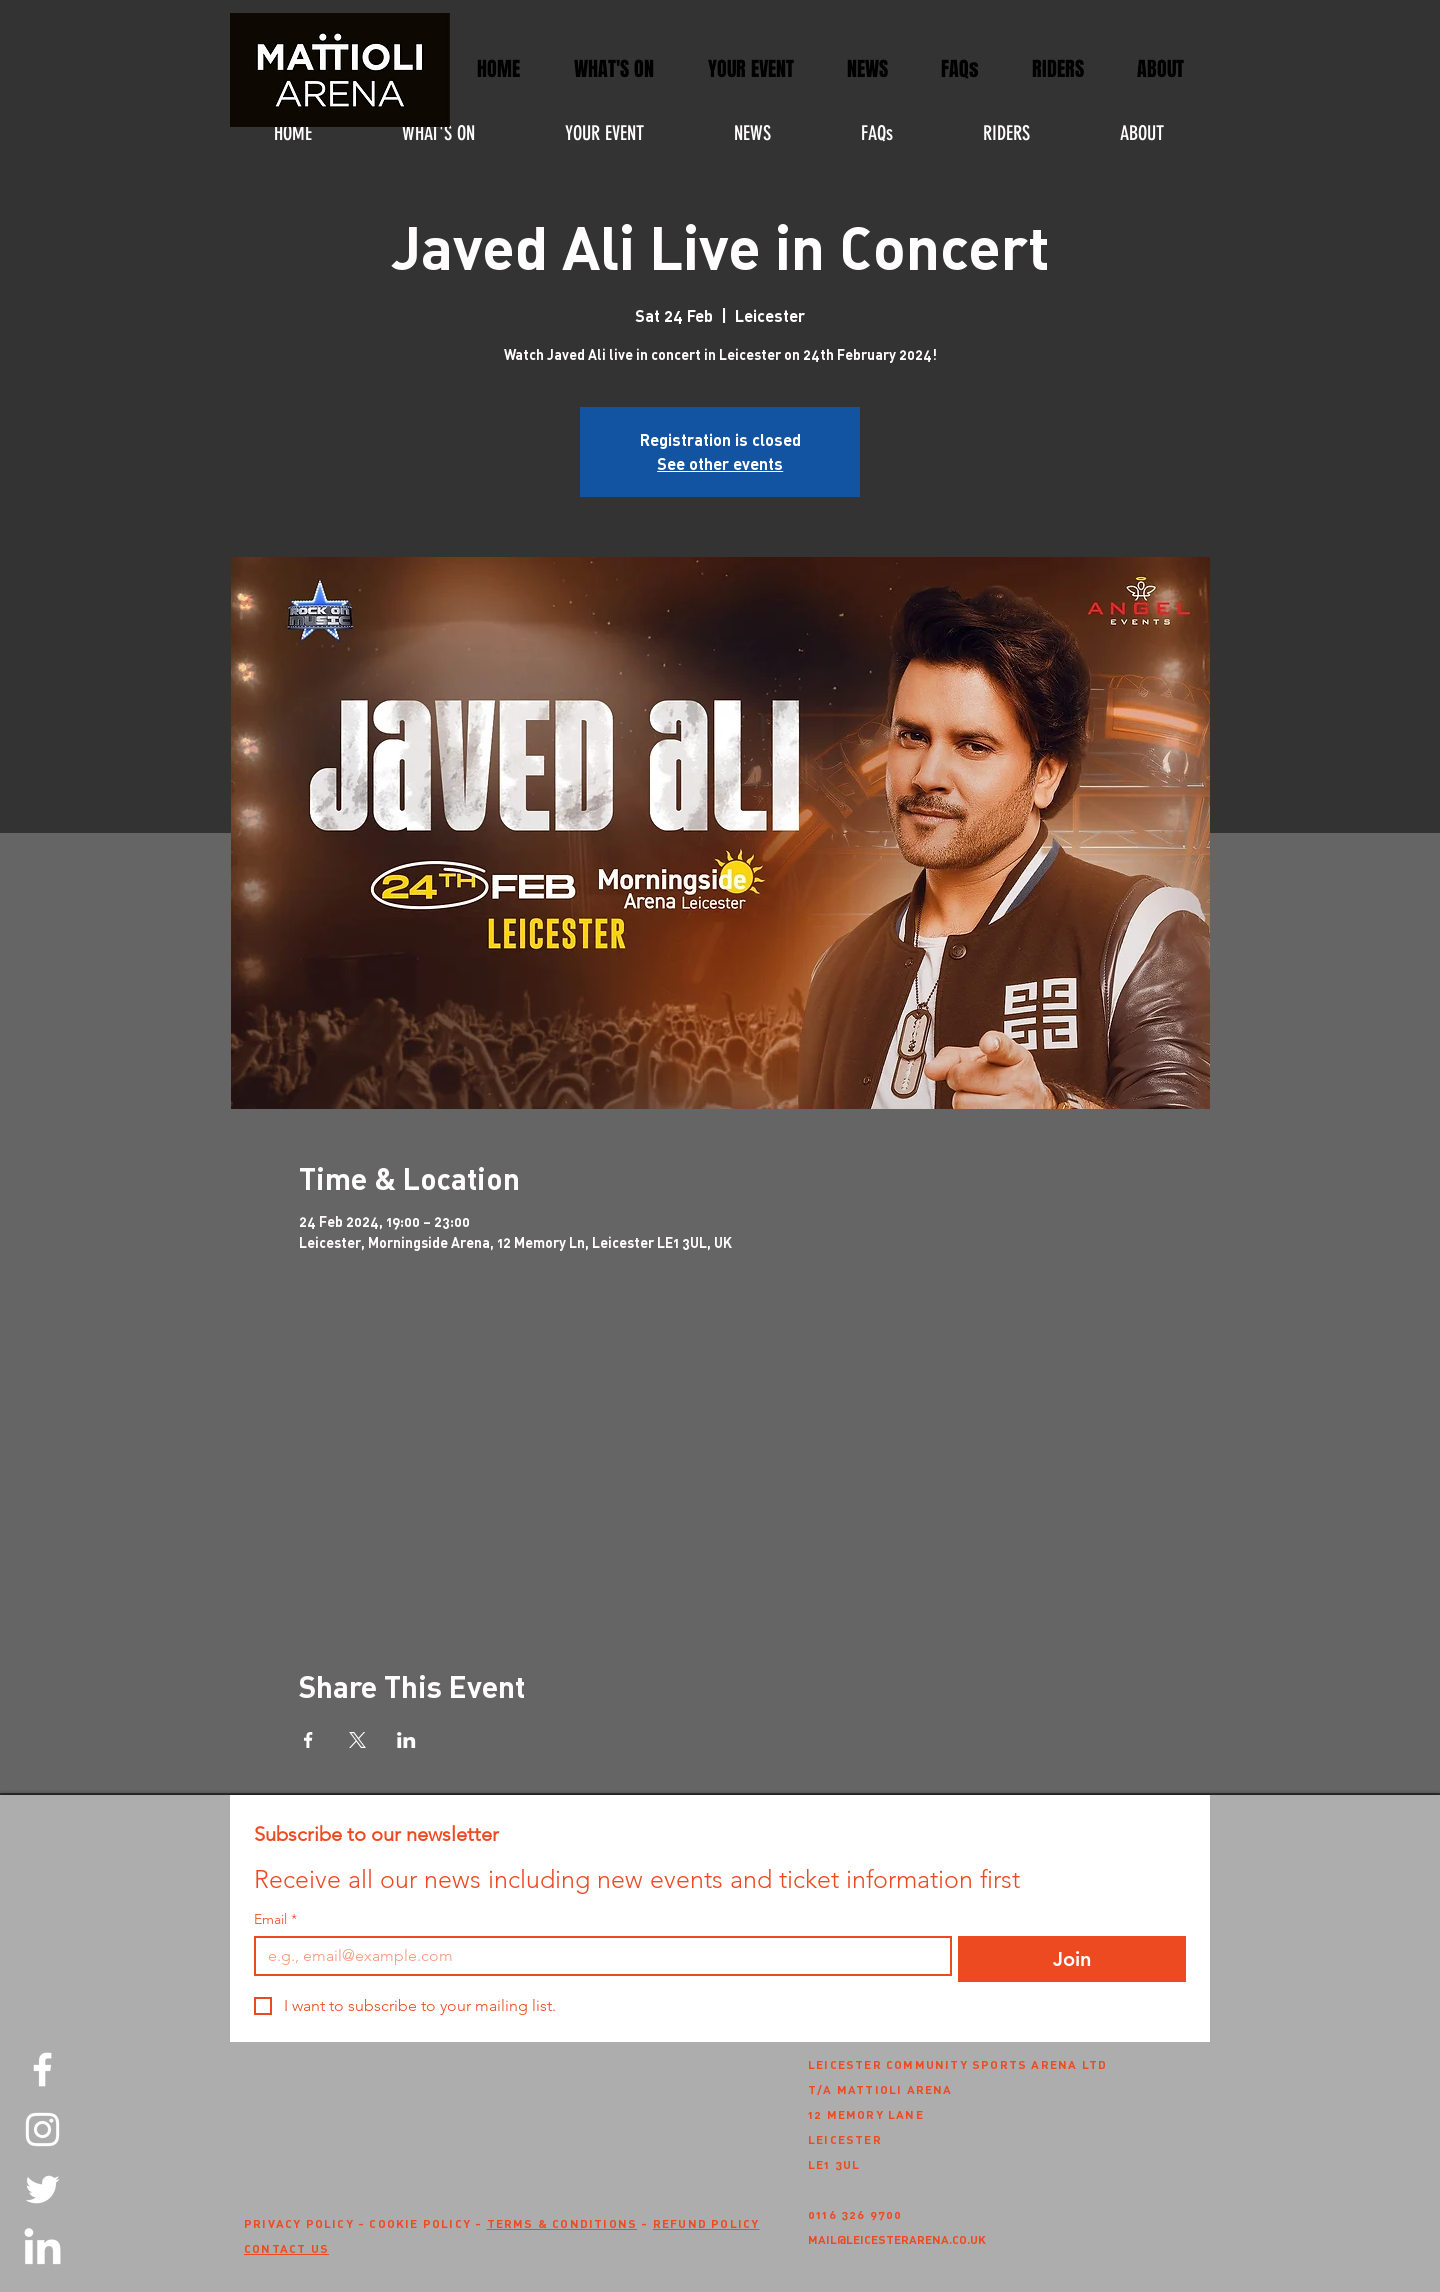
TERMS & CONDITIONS (562, 2223)
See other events (720, 463)
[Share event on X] (357, 1740)
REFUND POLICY (706, 2223)
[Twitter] (42, 2189)
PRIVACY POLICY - (306, 2223)
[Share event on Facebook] (308, 1740)
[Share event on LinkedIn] (406, 1740)
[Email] (597, 1956)
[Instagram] (42, 2129)
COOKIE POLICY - (427, 2223)
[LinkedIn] (42, 2249)
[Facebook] (42, 2069)
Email (275, 1919)
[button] (750, 69)
